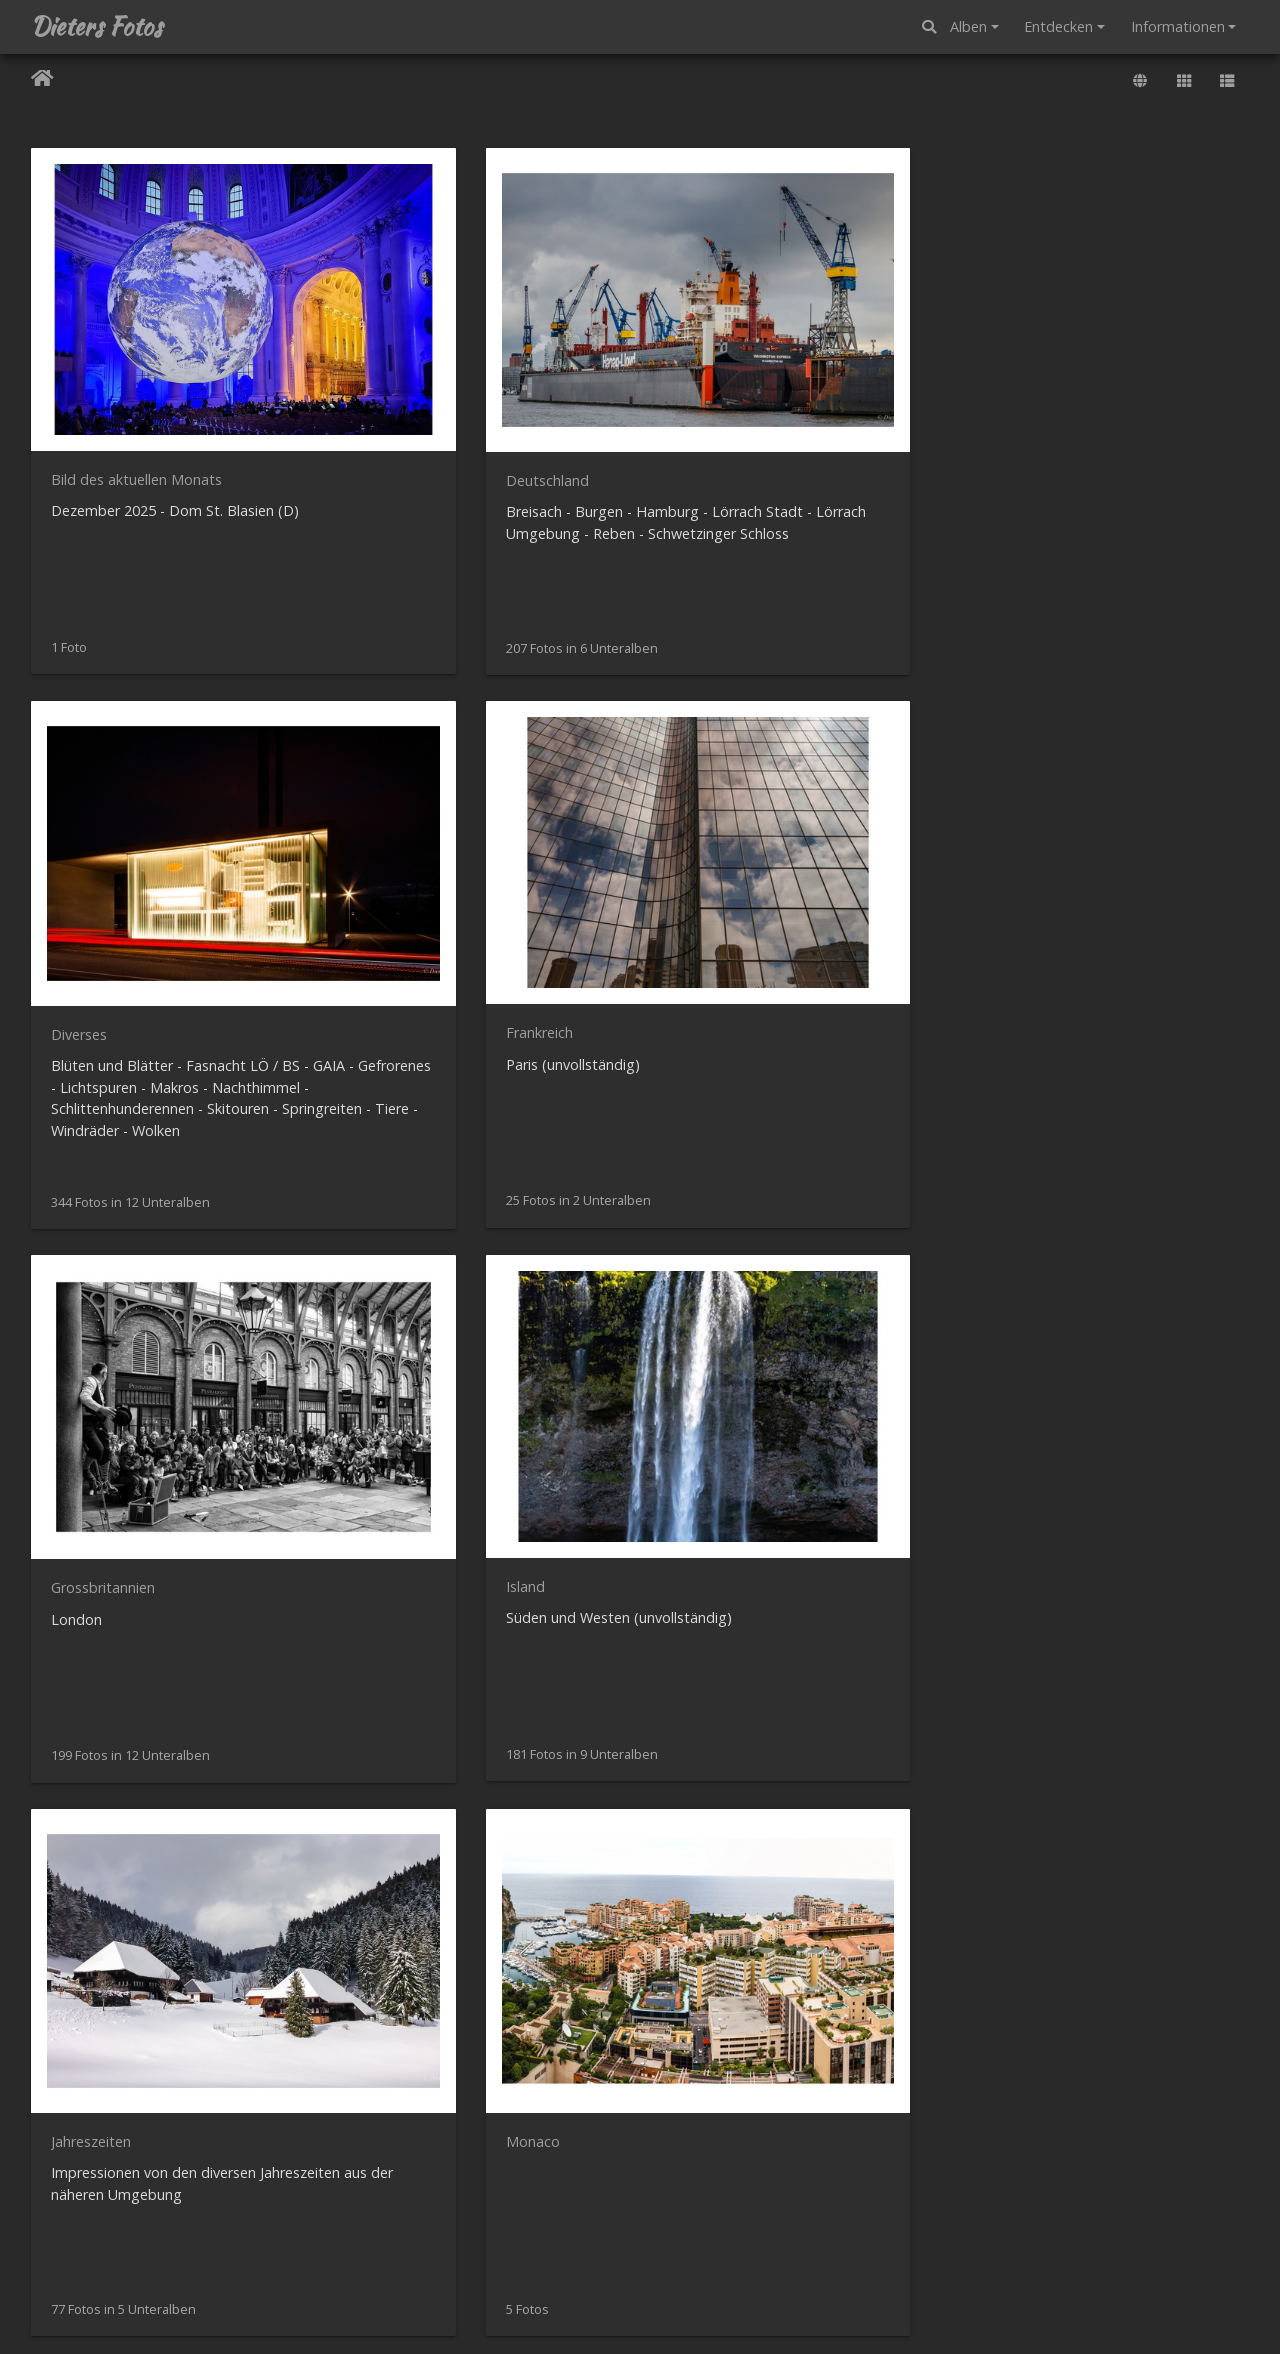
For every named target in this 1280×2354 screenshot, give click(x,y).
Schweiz (1013, 1290)
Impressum (833, 2312)
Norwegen (397, 1290)
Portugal (703, 1290)
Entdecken (1058, 26)
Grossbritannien (103, 836)
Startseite (42, 81)
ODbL (1242, 2242)
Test (378, 1745)
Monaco (1014, 836)
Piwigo (682, 2290)
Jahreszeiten (715, 836)
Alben (968, 26)
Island (382, 835)
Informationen (1178, 26)
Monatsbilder (95, 1290)
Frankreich (1020, 380)
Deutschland (404, 381)
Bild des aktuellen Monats (136, 380)
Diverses (703, 381)
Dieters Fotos (96, 27)
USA (64, 1745)
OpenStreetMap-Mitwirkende (1148, 2242)
